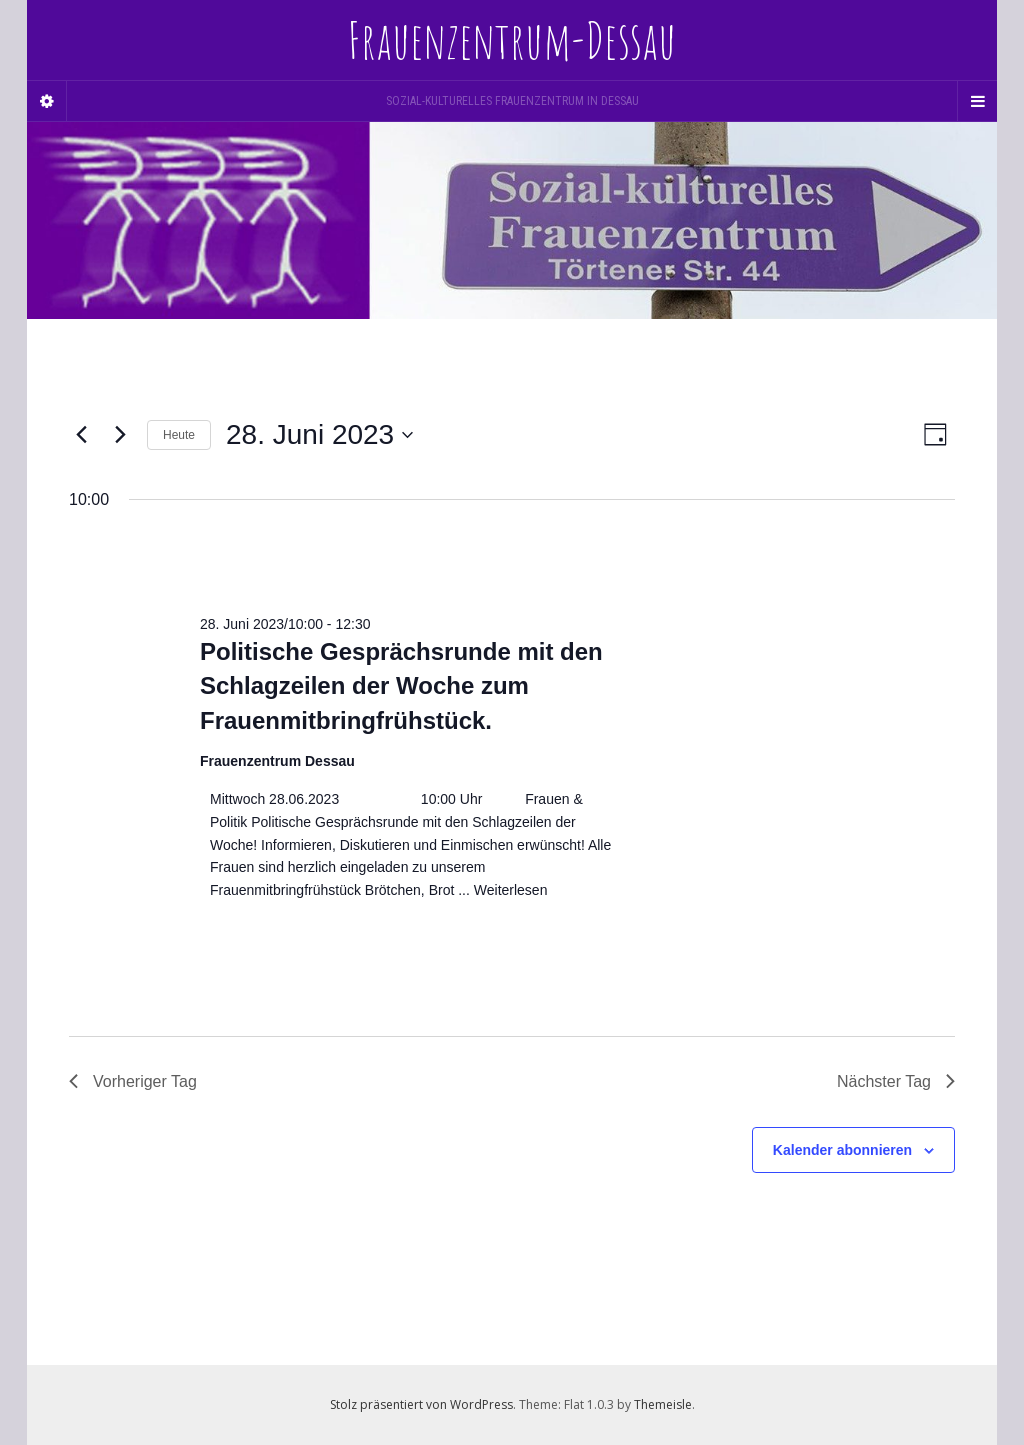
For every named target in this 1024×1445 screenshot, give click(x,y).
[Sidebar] (47, 101)
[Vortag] (81, 435)
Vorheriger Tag (133, 1081)
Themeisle (663, 1404)
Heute (179, 435)
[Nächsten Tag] (120, 435)
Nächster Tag (896, 1081)
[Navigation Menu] (977, 101)
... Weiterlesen (500, 890)
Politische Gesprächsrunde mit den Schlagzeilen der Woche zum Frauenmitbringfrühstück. (401, 685)
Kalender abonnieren (842, 1150)
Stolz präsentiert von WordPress (421, 1404)
